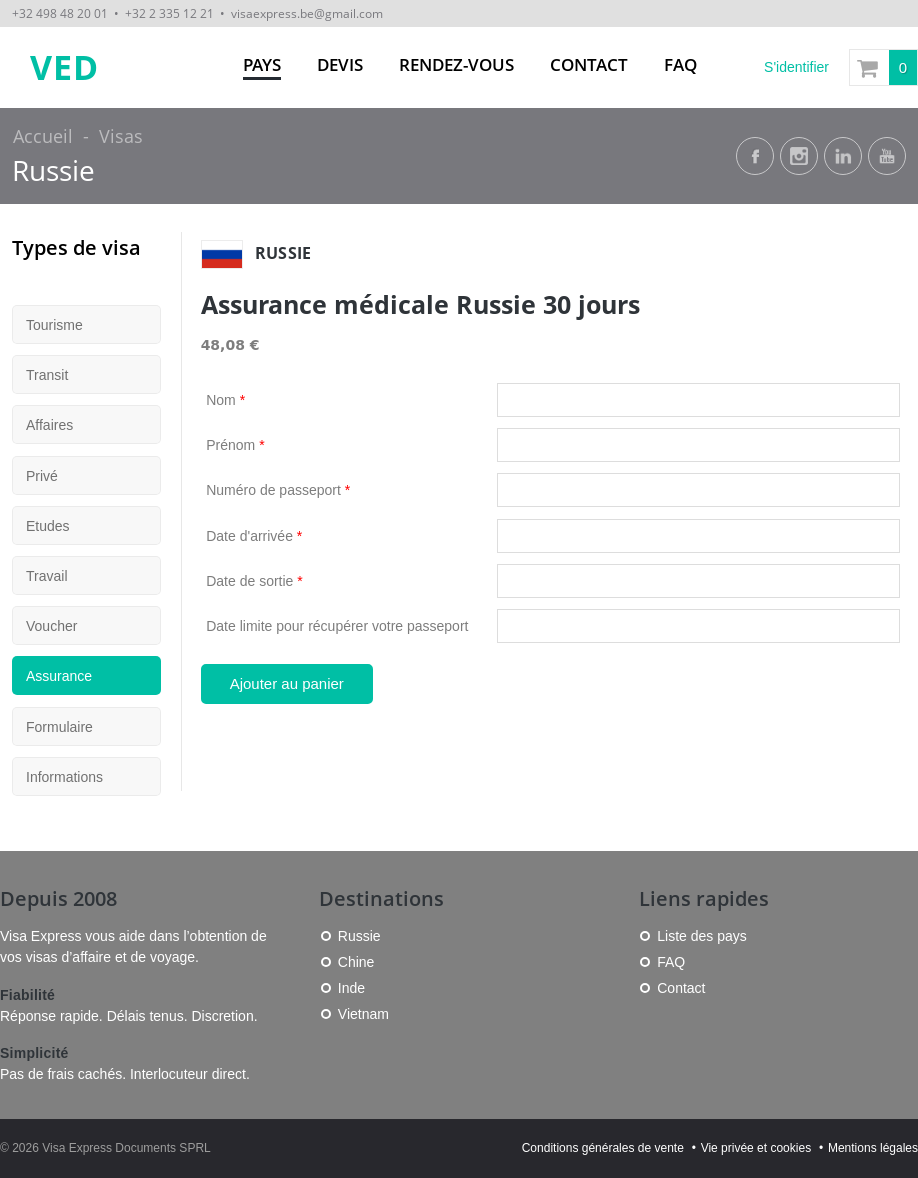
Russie (53, 170)
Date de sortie (254, 581)
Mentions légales (873, 1148)
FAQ (680, 64)
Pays (262, 64)
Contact (589, 64)
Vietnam (363, 1014)
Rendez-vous (456, 64)
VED (64, 67)
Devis (340, 64)
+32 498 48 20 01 (60, 13)
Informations (64, 777)
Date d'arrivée (254, 536)
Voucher (51, 626)
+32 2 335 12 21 (169, 13)
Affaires (49, 425)
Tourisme (54, 325)
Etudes (48, 526)
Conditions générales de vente (603, 1148)
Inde (351, 988)
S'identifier (796, 67)
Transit (47, 375)
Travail (47, 576)
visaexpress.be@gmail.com (307, 13)
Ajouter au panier (287, 683)
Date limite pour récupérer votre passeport (337, 626)
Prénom (235, 445)
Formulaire (59, 727)
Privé (42, 476)
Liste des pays (702, 936)
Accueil (43, 136)
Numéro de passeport (278, 490)
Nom (225, 400)
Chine (356, 962)
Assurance (59, 676)
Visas (121, 136)
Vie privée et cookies (756, 1148)
